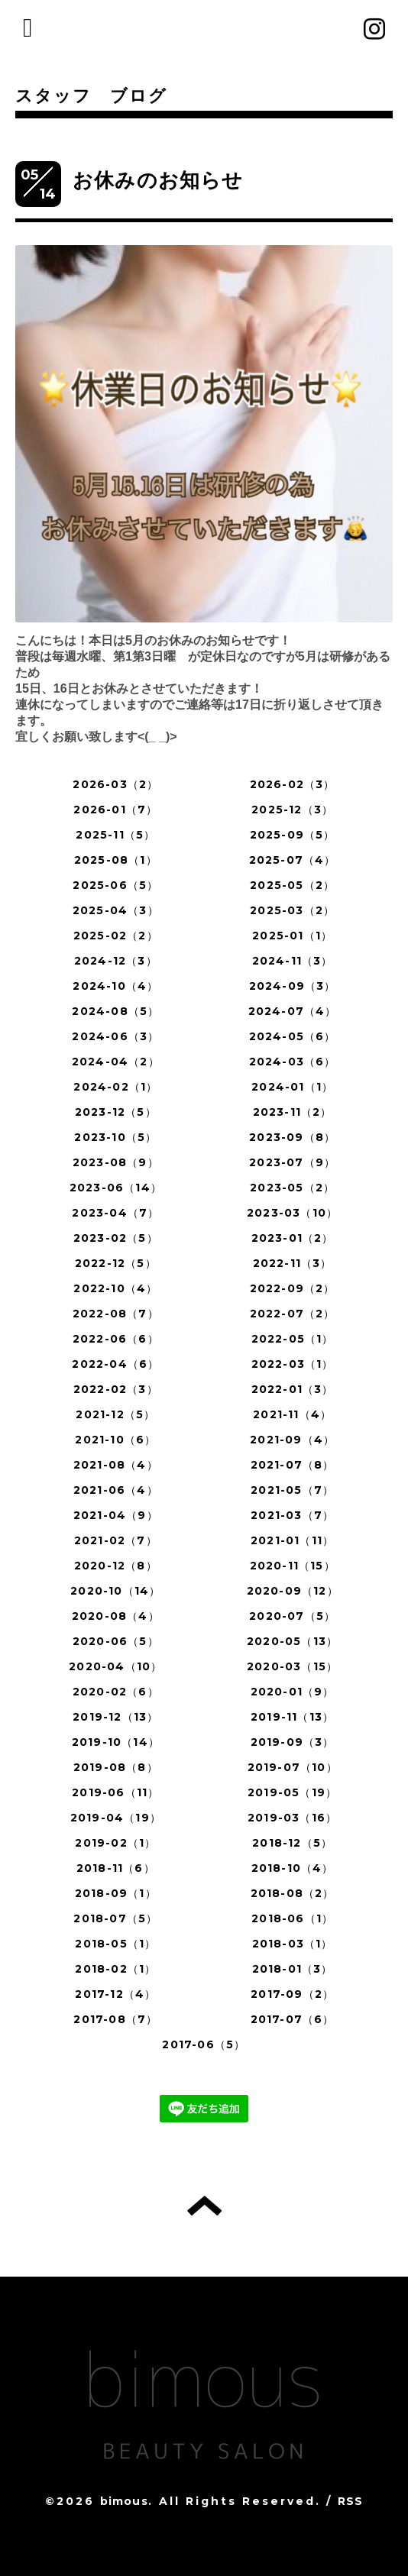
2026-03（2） (115, 784)
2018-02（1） (115, 1969)
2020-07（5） (292, 1616)
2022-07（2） (292, 1313)
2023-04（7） (115, 1213)
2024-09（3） (292, 986)
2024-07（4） (292, 1011)
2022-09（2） (292, 1288)
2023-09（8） (292, 1137)
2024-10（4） (115, 986)
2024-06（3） (115, 1036)
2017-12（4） (115, 1994)
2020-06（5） (116, 1641)
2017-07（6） (293, 2019)
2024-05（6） (292, 1036)
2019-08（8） (115, 1767)
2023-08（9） (116, 1162)
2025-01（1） (292, 935)
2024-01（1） (292, 1087)
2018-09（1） (116, 1893)
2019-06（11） (115, 1792)
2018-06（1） (292, 1918)
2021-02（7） (115, 1540)
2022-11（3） (292, 1263)
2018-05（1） (115, 1944)
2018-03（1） (292, 1944)
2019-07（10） (293, 1767)
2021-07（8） (293, 1465)
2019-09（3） (293, 1742)
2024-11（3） (292, 961)
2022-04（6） (115, 1364)
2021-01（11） (292, 1540)
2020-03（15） (292, 1666)
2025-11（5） (115, 835)
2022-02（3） (115, 1389)
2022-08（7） (116, 1313)
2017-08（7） (115, 2019)
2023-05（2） (292, 1187)
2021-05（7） (292, 1490)
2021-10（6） (115, 1439)
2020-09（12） (292, 1591)
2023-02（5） (115, 1238)
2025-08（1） (115, 860)
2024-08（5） (115, 1011)
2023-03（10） (292, 1213)
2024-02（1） (115, 1087)
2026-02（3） (292, 784)
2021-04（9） (115, 1515)
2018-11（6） (115, 1868)
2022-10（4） (115, 1288)
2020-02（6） (116, 1691)
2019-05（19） (292, 1792)
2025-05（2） (292, 885)
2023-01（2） (292, 1238)
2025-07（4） (292, 860)
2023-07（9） (292, 1162)
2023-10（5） (115, 1137)
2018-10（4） (292, 1868)
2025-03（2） (292, 910)
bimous (124, 2501)
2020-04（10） (115, 1666)
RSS (351, 2501)
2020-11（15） (292, 1565)
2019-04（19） (115, 1818)
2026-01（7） (115, 809)
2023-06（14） (116, 1187)
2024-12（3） (115, 961)
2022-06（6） (116, 1339)
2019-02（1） (115, 1843)
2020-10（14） (115, 1591)
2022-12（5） (116, 1263)
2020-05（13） (292, 1641)
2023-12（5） (116, 1112)
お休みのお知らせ (158, 180)
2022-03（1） (292, 1364)
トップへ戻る (204, 2206)
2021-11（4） (292, 1414)
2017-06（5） (203, 2044)
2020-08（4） (116, 1616)
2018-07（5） (115, 1918)
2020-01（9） (293, 1691)
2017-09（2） (292, 1994)
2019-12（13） (115, 1717)
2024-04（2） (116, 1061)
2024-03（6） (292, 1061)
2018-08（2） (293, 1893)
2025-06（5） (115, 885)
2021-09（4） (292, 1439)
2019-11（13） (292, 1717)
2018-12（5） (292, 1843)
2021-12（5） (115, 1414)
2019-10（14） (116, 1742)
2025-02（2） (115, 935)
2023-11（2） (292, 1112)
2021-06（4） (115, 1490)
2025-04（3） (116, 910)
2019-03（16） (292, 1818)
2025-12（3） (292, 809)
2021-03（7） (292, 1515)
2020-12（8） (115, 1565)
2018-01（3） (292, 1969)
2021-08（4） (115, 1465)
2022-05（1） (292, 1339)
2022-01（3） (292, 1389)
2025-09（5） (292, 835)
